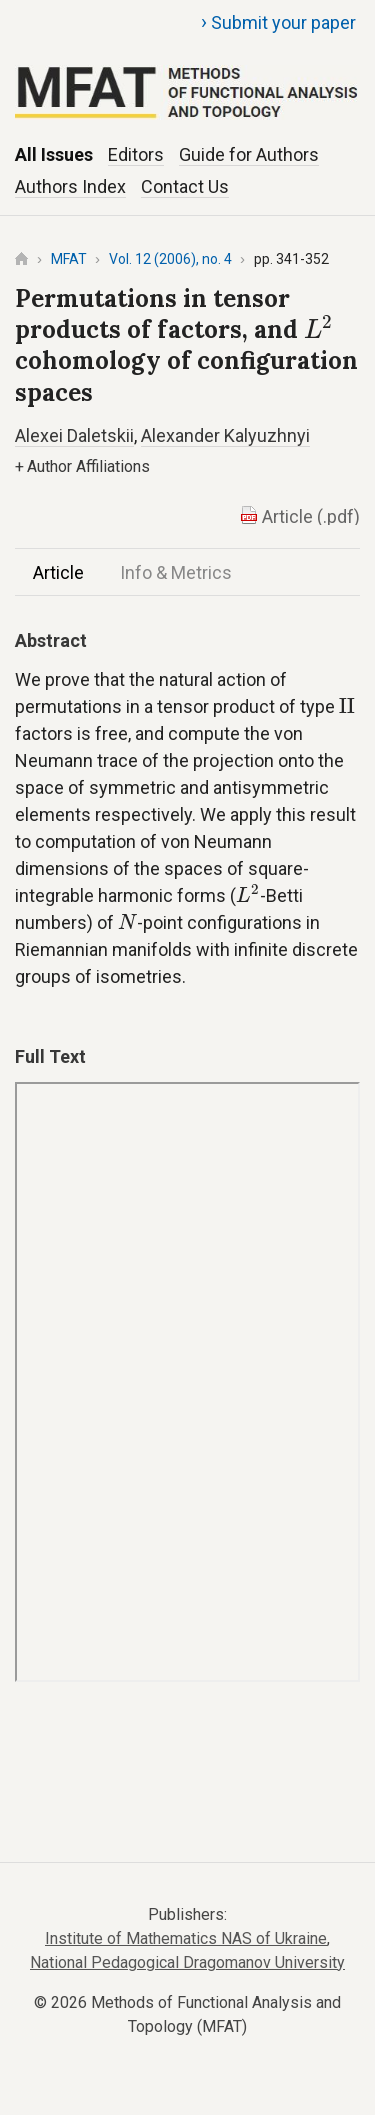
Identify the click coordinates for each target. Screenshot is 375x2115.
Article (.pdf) (311, 516)
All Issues (54, 154)
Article (58, 572)
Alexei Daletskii (74, 435)
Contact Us (185, 186)
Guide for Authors (249, 154)
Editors (136, 154)
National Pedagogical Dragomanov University (187, 1962)
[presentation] (318, 327)
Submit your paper (278, 22)
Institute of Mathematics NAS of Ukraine (186, 1938)
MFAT (69, 259)
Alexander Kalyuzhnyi (225, 435)
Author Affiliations (82, 466)
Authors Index (70, 186)
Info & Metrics (176, 572)
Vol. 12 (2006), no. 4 (170, 259)
